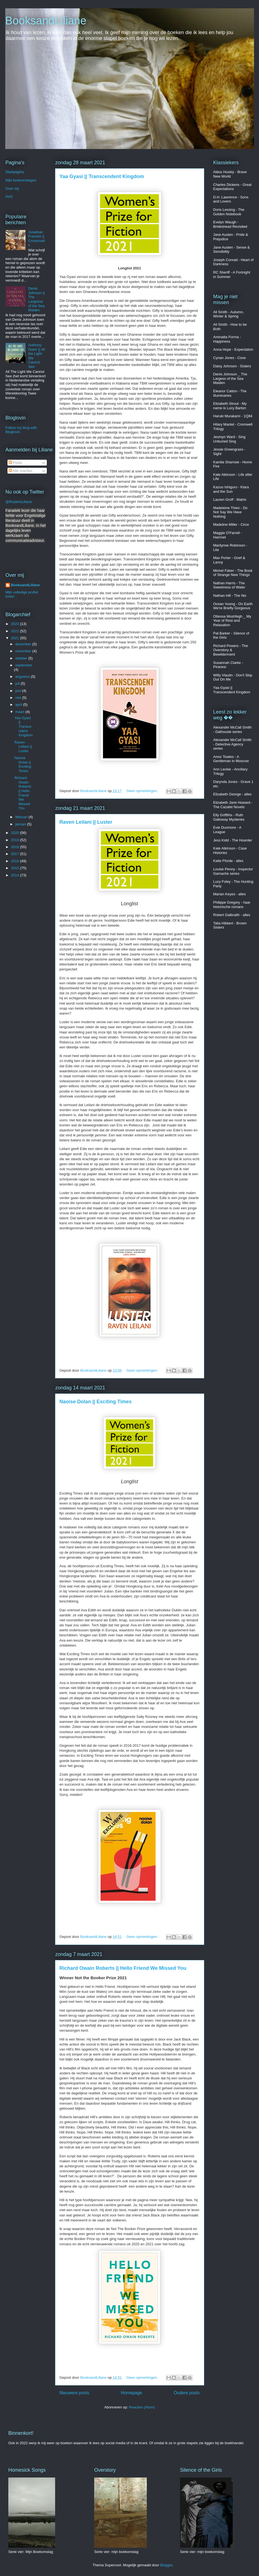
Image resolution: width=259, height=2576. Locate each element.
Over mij (12, 188)
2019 (15, 840)
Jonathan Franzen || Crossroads (36, 238)
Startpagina (15, 172)
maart (20, 712)
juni (18, 691)
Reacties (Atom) (142, 2407)
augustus (23, 676)
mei (18, 698)
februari (22, 817)
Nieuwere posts (74, 2392)
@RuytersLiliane (19, 502)
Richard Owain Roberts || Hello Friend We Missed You (123, 1968)
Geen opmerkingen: (142, 791)
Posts (15, 463)
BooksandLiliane (46, 20)
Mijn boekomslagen (21, 180)
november (23, 651)
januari (21, 824)
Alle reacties (20, 471)
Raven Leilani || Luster (86, 822)
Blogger (166, 2565)
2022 (15, 631)
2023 (15, 624)
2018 (15, 847)
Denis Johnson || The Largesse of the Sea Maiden (36, 299)
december (23, 644)
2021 (15, 638)
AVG (9, 196)
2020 (15, 833)
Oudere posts (187, 2392)
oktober (21, 658)
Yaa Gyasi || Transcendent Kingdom (102, 176)
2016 (15, 861)
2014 (15, 875)
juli (18, 683)
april (19, 704)
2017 (15, 854)
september (23, 665)
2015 (15, 868)
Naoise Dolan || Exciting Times (96, 1401)
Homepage (131, 2392)
